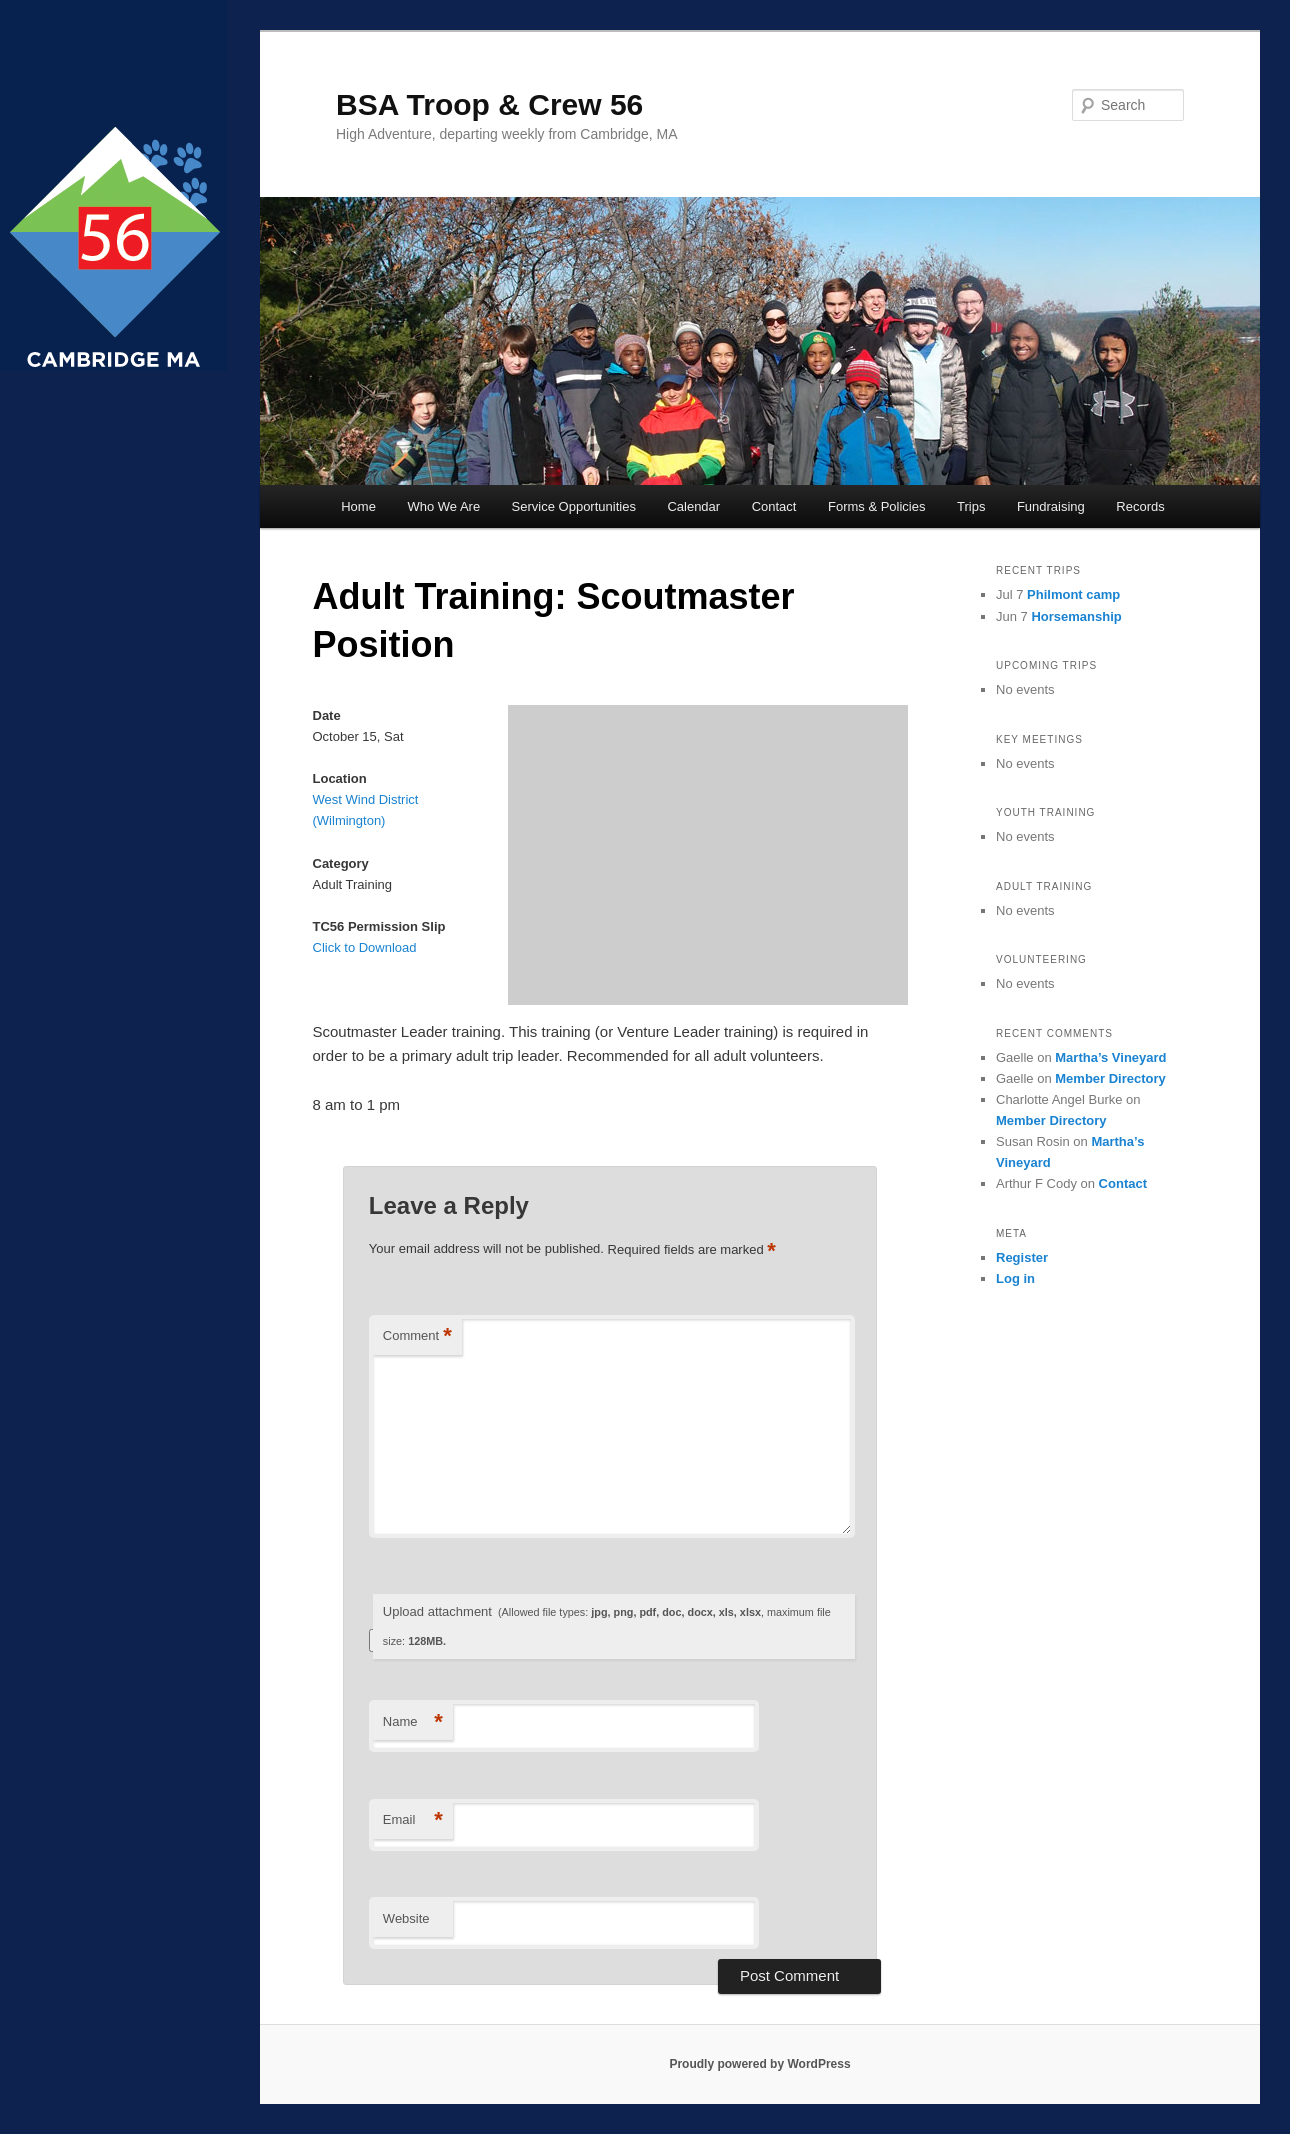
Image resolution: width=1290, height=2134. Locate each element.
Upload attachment (607, 1625)
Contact (774, 506)
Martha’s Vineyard (1110, 1057)
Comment (417, 1336)
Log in (1015, 1278)
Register (1022, 1257)
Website (406, 1918)
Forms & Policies (877, 506)
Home (358, 506)
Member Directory (1110, 1078)
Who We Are (443, 506)
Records (1140, 506)
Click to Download (365, 947)
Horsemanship (1076, 616)
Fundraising (1051, 506)
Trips (971, 506)
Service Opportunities (574, 506)
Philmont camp (1073, 594)
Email (413, 1820)
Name (413, 1722)
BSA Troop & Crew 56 (489, 104)
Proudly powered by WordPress (759, 2064)
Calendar (693, 506)
